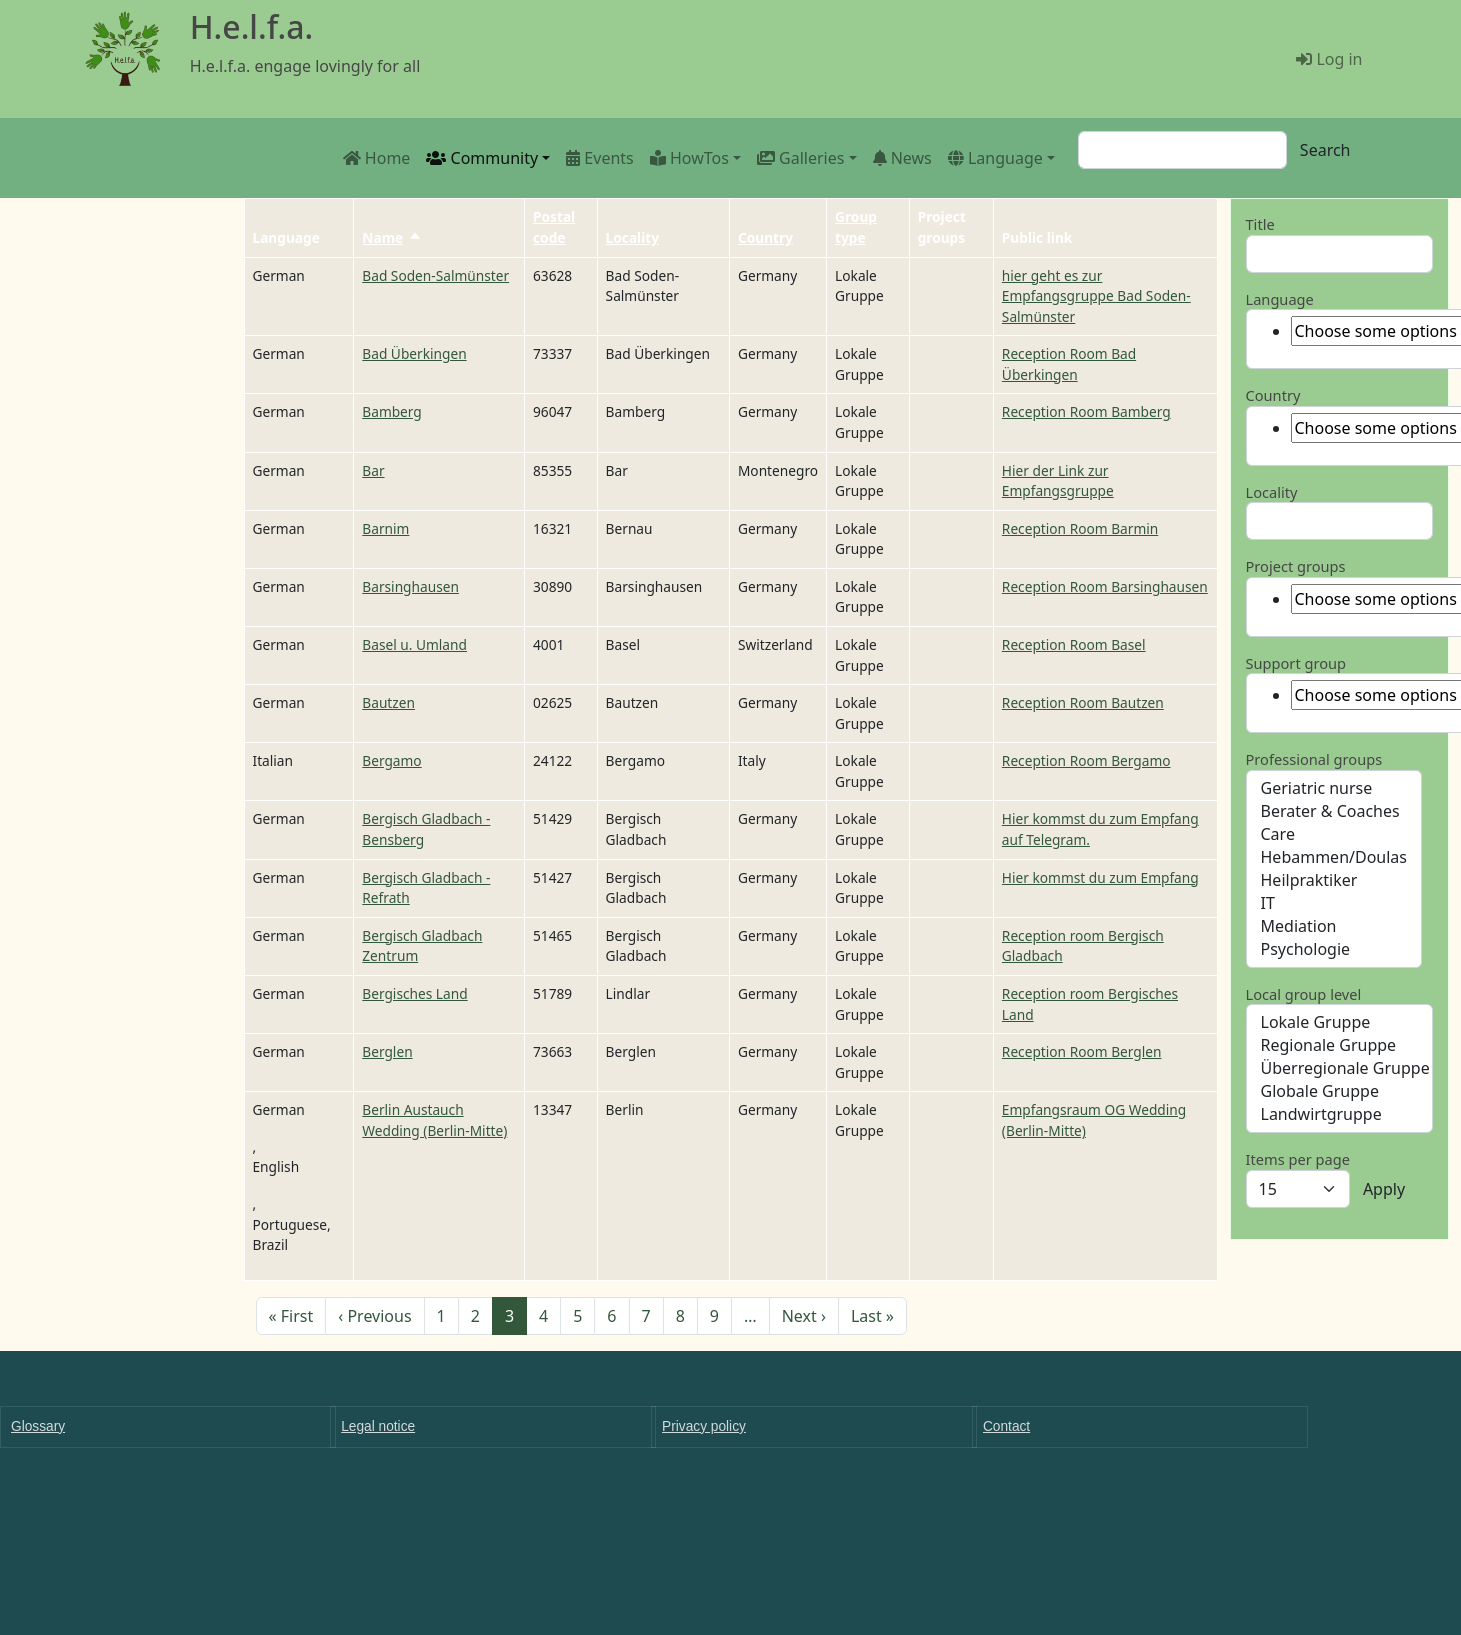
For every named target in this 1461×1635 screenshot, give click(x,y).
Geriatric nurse (1334, 788)
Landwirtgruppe (1340, 1114)
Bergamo (391, 760)
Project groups (1296, 566)
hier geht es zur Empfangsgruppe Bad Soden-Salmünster (1096, 296)
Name (392, 237)
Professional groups (1314, 759)
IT (1334, 903)
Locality (632, 237)
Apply (1384, 1189)
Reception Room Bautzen (1083, 702)
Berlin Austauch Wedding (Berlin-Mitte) (434, 1120)
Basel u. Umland (414, 644)
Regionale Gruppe (1340, 1045)
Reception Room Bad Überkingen (1069, 364)
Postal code (554, 227)
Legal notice (378, 1426)
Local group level (1304, 994)
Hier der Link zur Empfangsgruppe (1058, 481)
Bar (373, 470)
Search (1325, 150)
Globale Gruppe (1340, 1091)
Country (765, 237)
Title (1260, 224)
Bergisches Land (414, 993)
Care (1334, 834)
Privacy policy (704, 1426)
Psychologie (1334, 949)
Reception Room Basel (1074, 644)
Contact (1006, 1426)
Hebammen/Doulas (1334, 857)
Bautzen (388, 702)
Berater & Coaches (1334, 811)
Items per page (1298, 1159)
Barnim (385, 528)
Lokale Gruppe (1340, 1022)
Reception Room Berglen (1082, 1051)
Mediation (1334, 926)
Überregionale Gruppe (1340, 1068)
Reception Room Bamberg (1086, 411)
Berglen (387, 1051)
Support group (1296, 663)
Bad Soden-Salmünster (435, 275)
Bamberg (392, 411)
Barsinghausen (410, 586)
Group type (856, 227)
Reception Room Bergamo (1086, 760)
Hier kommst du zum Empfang (1100, 877)
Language (1280, 299)
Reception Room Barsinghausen (1105, 586)
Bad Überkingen (414, 353)
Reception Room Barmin (1080, 528)
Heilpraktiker (1334, 880)
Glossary (38, 1426)
